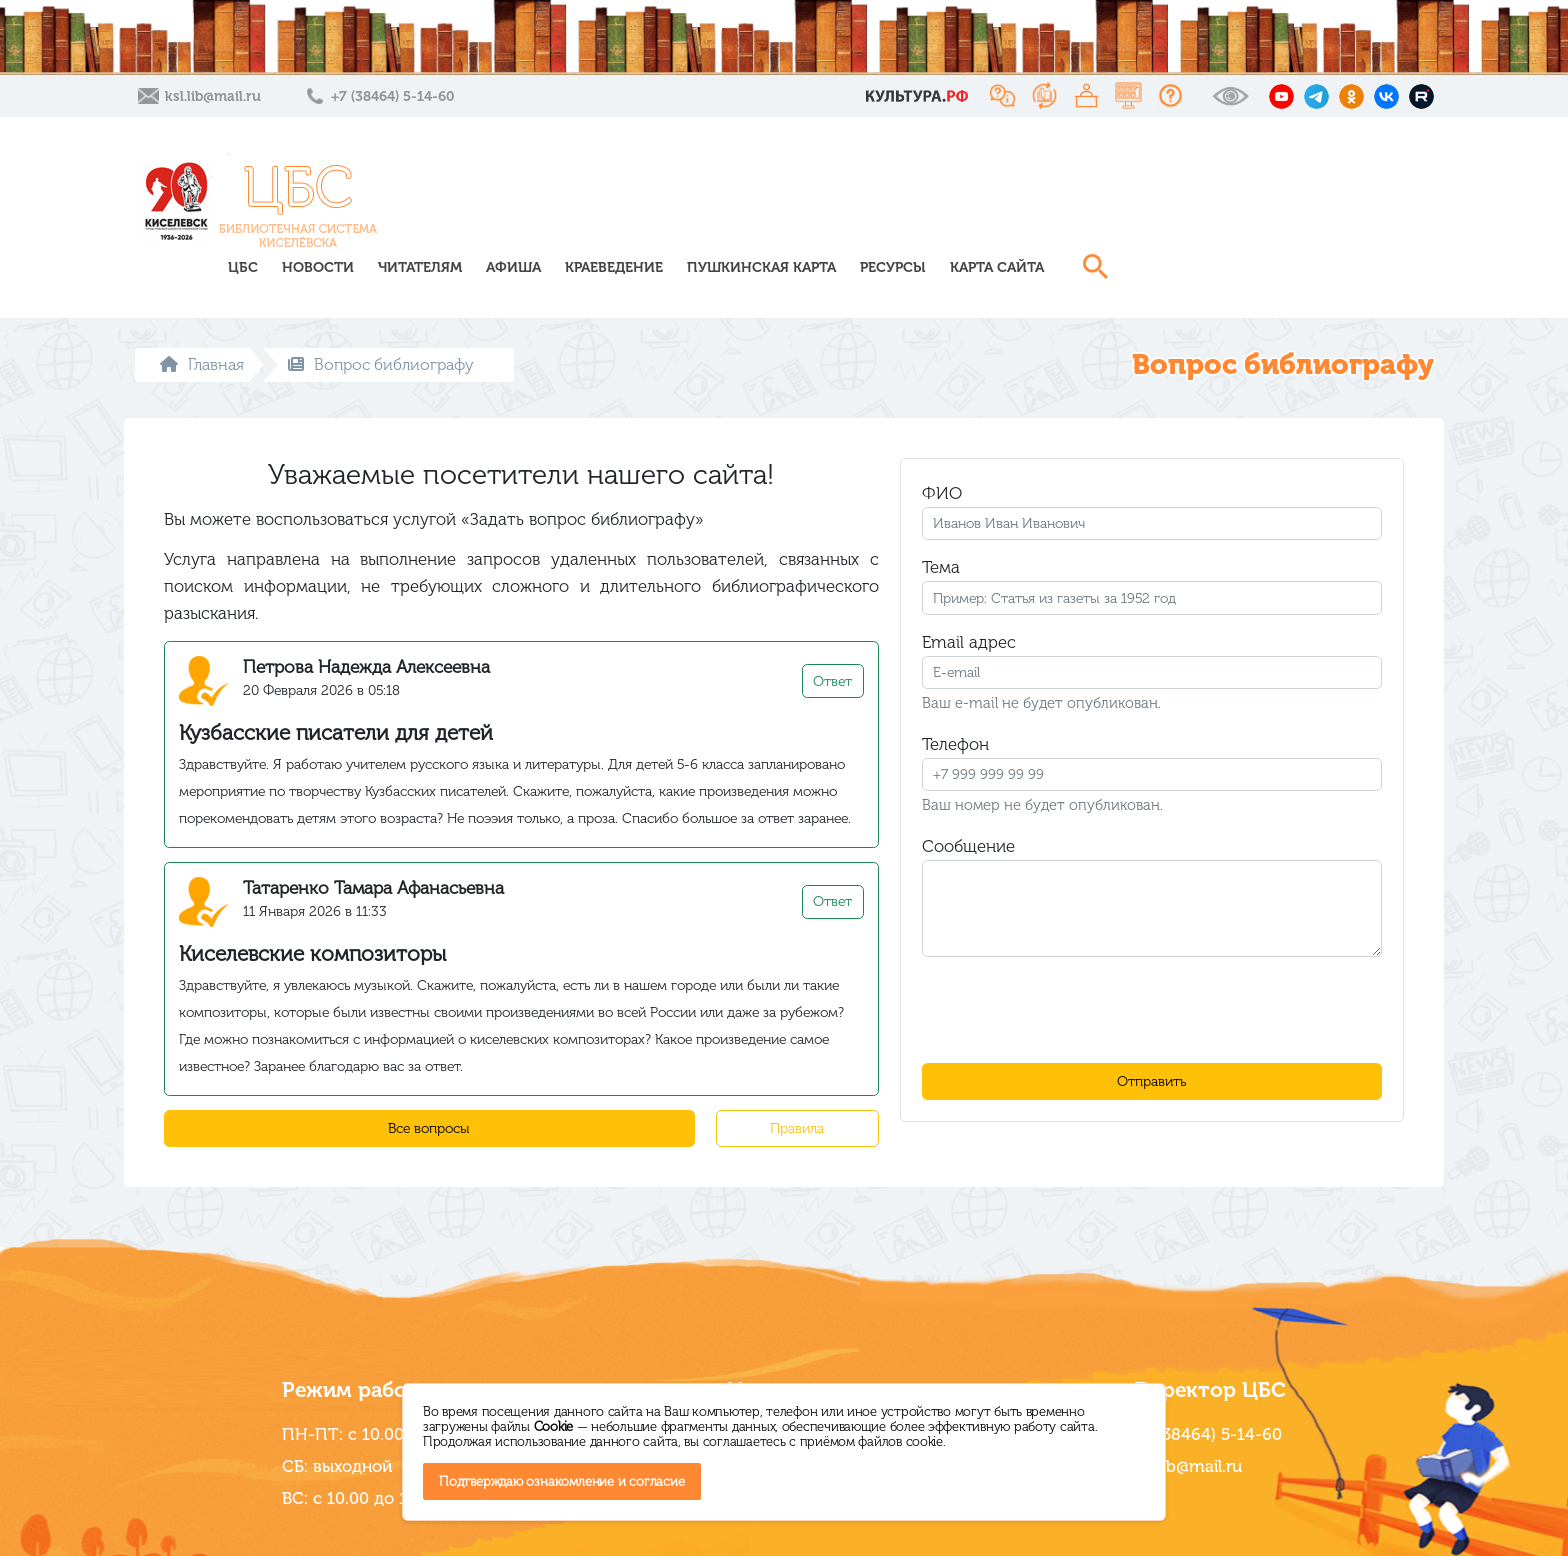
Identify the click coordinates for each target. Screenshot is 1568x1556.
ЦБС (559, 202)
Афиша (829, 202)
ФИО (942, 462)
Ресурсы (1209, 202)
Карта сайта (1313, 202)
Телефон (955, 713)
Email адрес (969, 611)
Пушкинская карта (1077, 202)
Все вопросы (429, 1097)
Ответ (832, 650)
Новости (634, 202)
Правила (797, 1097)
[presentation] (1152, 979)
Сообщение (968, 815)
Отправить (1151, 1050)
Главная (202, 333)
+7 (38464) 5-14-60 (392, 96)
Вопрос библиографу (381, 333)
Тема (941, 536)
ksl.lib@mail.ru (213, 96)
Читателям (736, 202)
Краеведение (930, 202)
